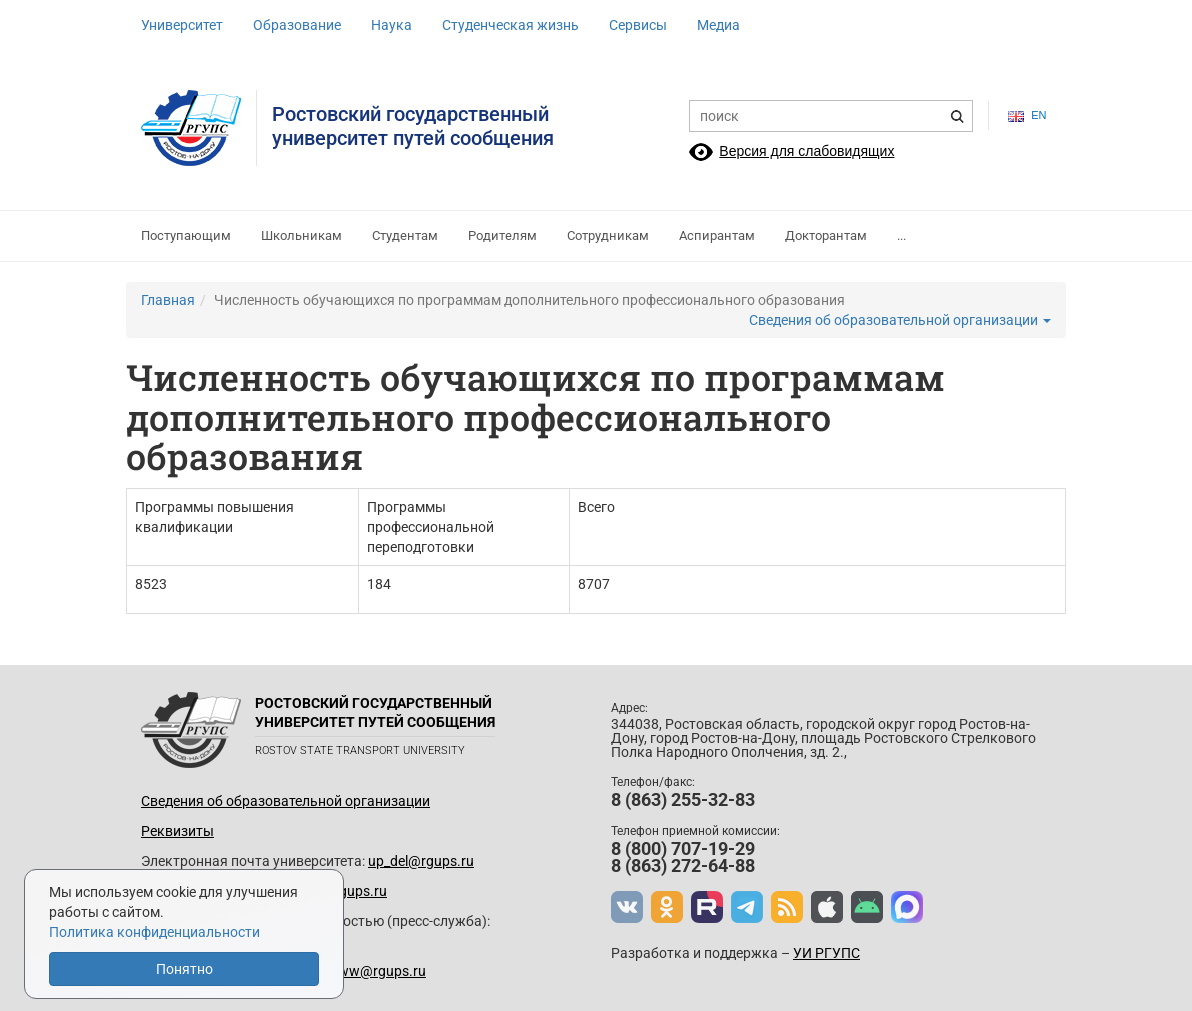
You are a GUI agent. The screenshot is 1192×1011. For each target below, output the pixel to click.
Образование (297, 25)
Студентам (405, 235)
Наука (391, 25)
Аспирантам (717, 235)
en (1027, 115)
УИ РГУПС (826, 953)
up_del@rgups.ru (421, 861)
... (901, 235)
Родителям (502, 235)
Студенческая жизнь (510, 25)
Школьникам (301, 235)
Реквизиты (177, 831)
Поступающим (186, 235)
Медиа (718, 25)
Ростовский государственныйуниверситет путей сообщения (413, 126)
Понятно (184, 969)
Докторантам (826, 235)
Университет (182, 25)
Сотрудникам (608, 235)
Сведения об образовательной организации (900, 320)
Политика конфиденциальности (154, 932)
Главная (168, 300)
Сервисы (638, 25)
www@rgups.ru (376, 971)
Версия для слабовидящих (806, 151)
